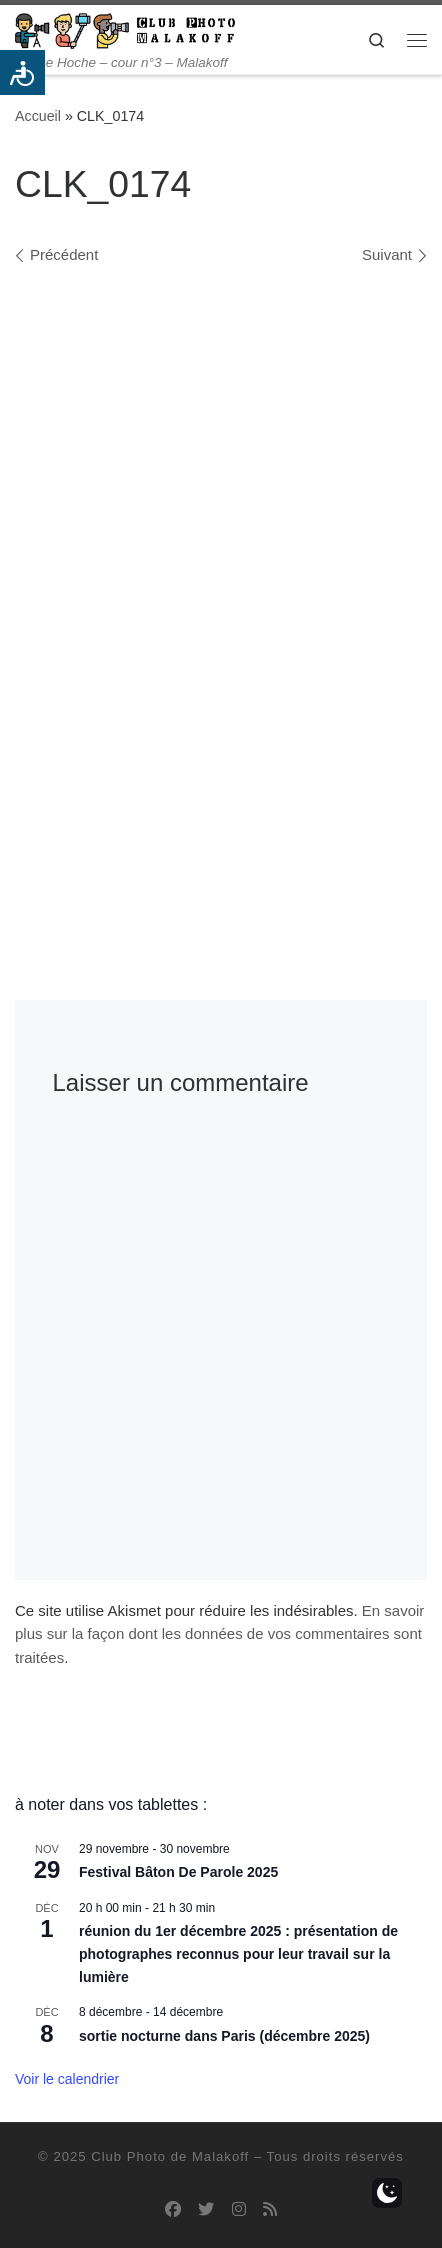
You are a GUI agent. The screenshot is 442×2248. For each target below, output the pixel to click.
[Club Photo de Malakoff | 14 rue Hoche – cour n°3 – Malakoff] (125, 29)
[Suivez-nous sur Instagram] (239, 2209)
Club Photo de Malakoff (170, 2156)
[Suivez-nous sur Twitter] (206, 2209)
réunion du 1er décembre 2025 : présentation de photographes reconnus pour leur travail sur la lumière (238, 1953)
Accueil (38, 116)
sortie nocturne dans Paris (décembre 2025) (224, 2036)
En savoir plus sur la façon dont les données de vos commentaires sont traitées (219, 1634)
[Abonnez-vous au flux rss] (270, 2209)
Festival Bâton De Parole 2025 (178, 1872)
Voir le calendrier (67, 2079)
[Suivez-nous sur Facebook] (173, 2209)
